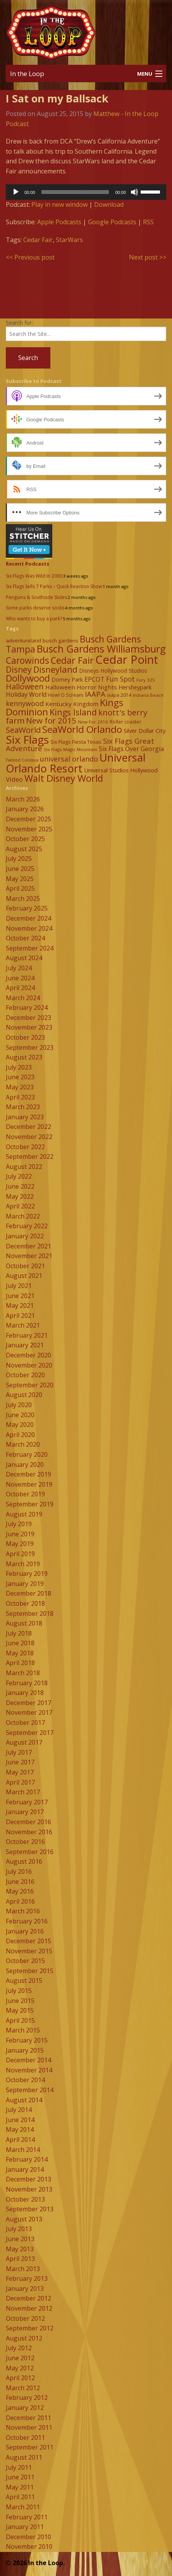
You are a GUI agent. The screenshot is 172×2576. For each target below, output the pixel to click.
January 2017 (25, 1811)
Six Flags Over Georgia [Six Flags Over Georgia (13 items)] (131, 748)
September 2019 (29, 1504)
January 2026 (25, 809)
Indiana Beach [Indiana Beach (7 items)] (148, 695)
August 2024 (24, 958)
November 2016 (29, 1832)
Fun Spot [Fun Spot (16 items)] (120, 679)
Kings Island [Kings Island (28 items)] (73, 712)
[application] (86, 192)
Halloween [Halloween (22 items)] (25, 686)
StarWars (69, 239)
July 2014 (19, 2109)
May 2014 (20, 2129)
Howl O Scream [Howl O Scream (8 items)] (65, 695)
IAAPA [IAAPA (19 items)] (95, 694)
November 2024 (29, 928)
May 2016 (20, 1891)
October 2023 (25, 1037)
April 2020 (20, 1434)
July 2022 (19, 1176)
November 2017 (29, 1712)
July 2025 (19, 858)
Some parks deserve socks (35, 607)
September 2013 (29, 2209)
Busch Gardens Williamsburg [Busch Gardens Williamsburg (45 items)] (101, 648)
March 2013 (23, 2268)
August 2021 (24, 1275)
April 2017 (20, 1782)
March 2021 (23, 1325)
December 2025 (28, 819)
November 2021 (29, 1256)
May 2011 (20, 2487)
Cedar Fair (38, 239)
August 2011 (24, 2457)
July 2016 (19, 1871)
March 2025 (23, 898)
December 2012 (28, 2298)
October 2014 (25, 2080)
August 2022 (24, 1166)
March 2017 (23, 1792)
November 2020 (29, 1365)
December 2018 (28, 1593)
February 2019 (27, 1573)
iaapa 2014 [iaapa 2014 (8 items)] (119, 695)
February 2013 (27, 2278)
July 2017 (19, 1752)
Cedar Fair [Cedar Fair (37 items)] (72, 660)
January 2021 (25, 1345)
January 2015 (25, 2050)
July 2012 (19, 2348)
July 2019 (19, 1524)
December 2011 (28, 2417)
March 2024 (23, 998)
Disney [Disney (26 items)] (19, 669)
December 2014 (28, 2060)
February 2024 (27, 1007)
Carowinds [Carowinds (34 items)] (27, 660)
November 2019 (29, 1484)
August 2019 (24, 1514)
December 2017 (28, 1702)
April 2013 (20, 2258)
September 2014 (29, 2090)
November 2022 (29, 1136)
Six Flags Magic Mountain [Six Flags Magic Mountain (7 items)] (70, 749)
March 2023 (23, 1107)
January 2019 (25, 1583)
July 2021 (19, 1285)
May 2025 (20, 878)
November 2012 (29, 2308)
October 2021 (25, 1266)
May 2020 (20, 1424)
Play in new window (59, 204)
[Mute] (134, 192)
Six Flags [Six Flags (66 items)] (27, 739)
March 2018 (23, 1673)
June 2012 (20, 2358)
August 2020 (24, 1394)
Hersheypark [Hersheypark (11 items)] (135, 687)
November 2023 (29, 1027)
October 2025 (25, 838)
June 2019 (20, 1534)
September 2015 (29, 1971)
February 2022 (27, 1226)
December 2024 (28, 918)
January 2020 (25, 1464)
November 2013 (29, 2189)
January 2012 (25, 2407)
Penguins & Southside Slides (36, 597)
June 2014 (20, 2120)
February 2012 (27, 2397)
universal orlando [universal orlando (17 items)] (69, 758)
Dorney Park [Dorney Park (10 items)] (67, 679)
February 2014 (27, 2159)
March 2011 (23, 2507)
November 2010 (29, 2546)
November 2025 (29, 829)
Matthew (106, 113)
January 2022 (25, 1236)
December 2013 (28, 2179)
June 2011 (20, 2477)
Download (109, 204)
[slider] (75, 192)
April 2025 (20, 888)
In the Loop (27, 73)
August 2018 (24, 1623)
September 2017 (29, 1732)
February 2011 (27, 2517)
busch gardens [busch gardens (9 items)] (60, 640)
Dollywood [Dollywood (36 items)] (28, 678)
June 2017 (20, 1762)
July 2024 (19, 968)
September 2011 (29, 2447)
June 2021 (20, 1295)
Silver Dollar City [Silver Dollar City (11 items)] (144, 730)
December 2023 (28, 1017)
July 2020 (19, 1405)
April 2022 (20, 1206)
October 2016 (25, 1841)
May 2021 (20, 1305)
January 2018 (25, 1692)
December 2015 (28, 1941)
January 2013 (25, 2288)
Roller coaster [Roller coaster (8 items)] (125, 721)
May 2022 (20, 1196)
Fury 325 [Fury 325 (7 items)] (145, 680)
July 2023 (19, 1067)
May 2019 (20, 1543)
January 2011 (25, 2526)
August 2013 (24, 2219)
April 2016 (20, 1901)
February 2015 (27, 2040)
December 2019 (28, 1474)
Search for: (19, 322)
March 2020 (23, 1444)
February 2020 (27, 1454)
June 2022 (20, 1186)
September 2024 (29, 948)
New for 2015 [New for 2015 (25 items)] (51, 720)
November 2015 (29, 1951)
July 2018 (19, 1633)
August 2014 (24, 2100)
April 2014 (20, 2139)
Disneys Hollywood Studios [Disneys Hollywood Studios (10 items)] (113, 670)
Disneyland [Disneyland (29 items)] (55, 669)
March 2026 (23, 799)
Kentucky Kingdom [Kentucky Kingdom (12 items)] (71, 704)
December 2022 (28, 1126)
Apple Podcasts (59, 222)
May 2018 (20, 1653)
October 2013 (25, 2199)
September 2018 (29, 1613)
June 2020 (20, 1415)
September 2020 (29, 1385)
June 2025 (20, 868)
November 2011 (29, 2427)
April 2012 (20, 2377)
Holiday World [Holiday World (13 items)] (26, 694)
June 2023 (20, 1077)
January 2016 (25, 1931)
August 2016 (24, 1861)
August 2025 (24, 849)
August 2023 (24, 1057)
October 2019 (25, 1494)
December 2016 (28, 1822)
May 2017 (20, 1772)
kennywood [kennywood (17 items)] (25, 703)
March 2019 (23, 1564)
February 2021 (27, 1335)
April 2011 (20, 2497)
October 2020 (25, 1375)
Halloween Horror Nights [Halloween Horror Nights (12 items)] (81, 687)
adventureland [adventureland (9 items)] (23, 640)
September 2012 (29, 2328)
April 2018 (20, 1662)
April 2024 (20, 987)
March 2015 (23, 2030)
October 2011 (25, 2437)
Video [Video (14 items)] (14, 779)
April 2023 (20, 1097)
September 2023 (29, 1047)
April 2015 (20, 2020)
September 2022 (29, 1156)
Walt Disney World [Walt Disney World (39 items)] (63, 778)
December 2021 (28, 1246)
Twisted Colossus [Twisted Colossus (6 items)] (22, 760)
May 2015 (20, 2010)
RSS (148, 222)
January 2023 (25, 1117)
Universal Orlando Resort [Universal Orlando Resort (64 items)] (76, 763)
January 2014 (25, 2169)
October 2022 (25, 1147)
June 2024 (20, 978)
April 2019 (20, 1553)
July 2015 (19, 1990)
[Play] (16, 192)
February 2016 (27, 1921)
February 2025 (27, 908)
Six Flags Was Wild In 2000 (34, 576)
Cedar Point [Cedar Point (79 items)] (126, 659)
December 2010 (28, 2537)
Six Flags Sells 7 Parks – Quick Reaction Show (54, 586)
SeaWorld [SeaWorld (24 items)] (23, 729)
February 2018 (27, 1683)
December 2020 (28, 1355)
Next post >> (147, 257)
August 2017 (24, 1742)
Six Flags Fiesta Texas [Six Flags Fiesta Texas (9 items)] (75, 741)
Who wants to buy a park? (34, 618)
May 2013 (20, 2249)
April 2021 (20, 1315)
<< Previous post (30, 257)
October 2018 (25, 1603)
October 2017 (25, 1722)
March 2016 (23, 1911)
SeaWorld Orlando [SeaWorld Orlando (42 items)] (82, 729)
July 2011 (19, 2467)
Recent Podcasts (27, 563)
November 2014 (29, 2070)
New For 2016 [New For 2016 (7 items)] (93, 722)
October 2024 (25, 938)
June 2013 (20, 2239)
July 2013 (19, 2229)
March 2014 (23, 2149)
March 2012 (23, 2388)
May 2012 (20, 2368)
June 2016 (20, 1881)
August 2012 (24, 2338)
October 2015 (25, 1960)
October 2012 (25, 2318)
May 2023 (20, 1087)
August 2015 (24, 1980)
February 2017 (27, 1802)
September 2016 (29, 1851)
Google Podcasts (112, 222)
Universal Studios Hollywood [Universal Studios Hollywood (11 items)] (121, 770)
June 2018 (20, 1643)
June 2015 (20, 2000)
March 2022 (23, 1216)
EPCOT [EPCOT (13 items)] (94, 679)
